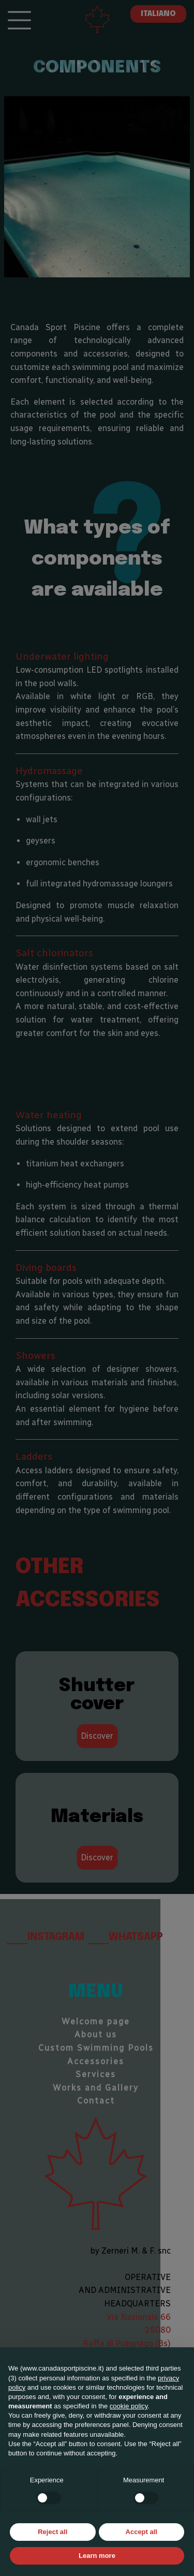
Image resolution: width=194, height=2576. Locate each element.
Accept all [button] (141, 2532)
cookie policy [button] (128, 2406)
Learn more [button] (97, 2555)
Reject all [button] (52, 2532)
